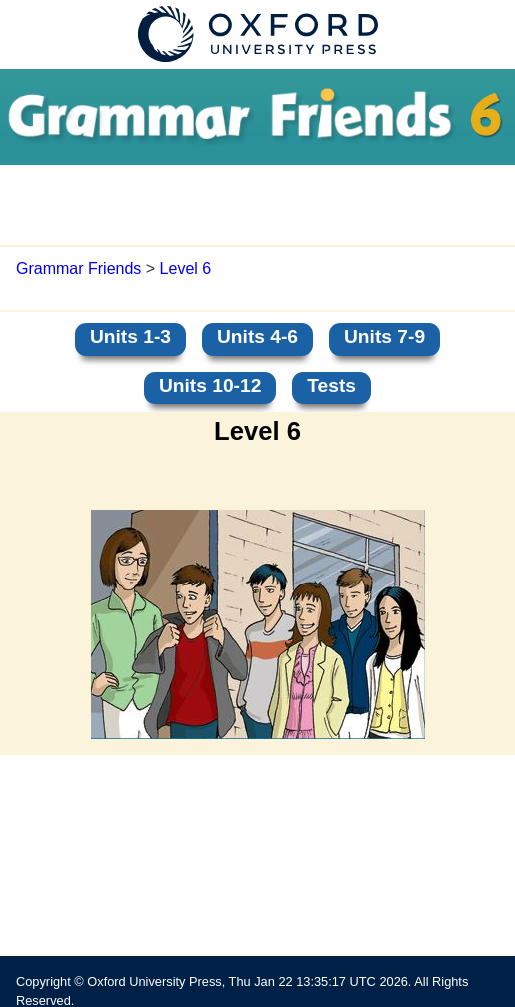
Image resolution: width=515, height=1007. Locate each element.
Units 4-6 (257, 336)
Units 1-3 (130, 336)
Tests (331, 385)
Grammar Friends (78, 268)
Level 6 (186, 268)
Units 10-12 (210, 385)
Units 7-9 (384, 336)
